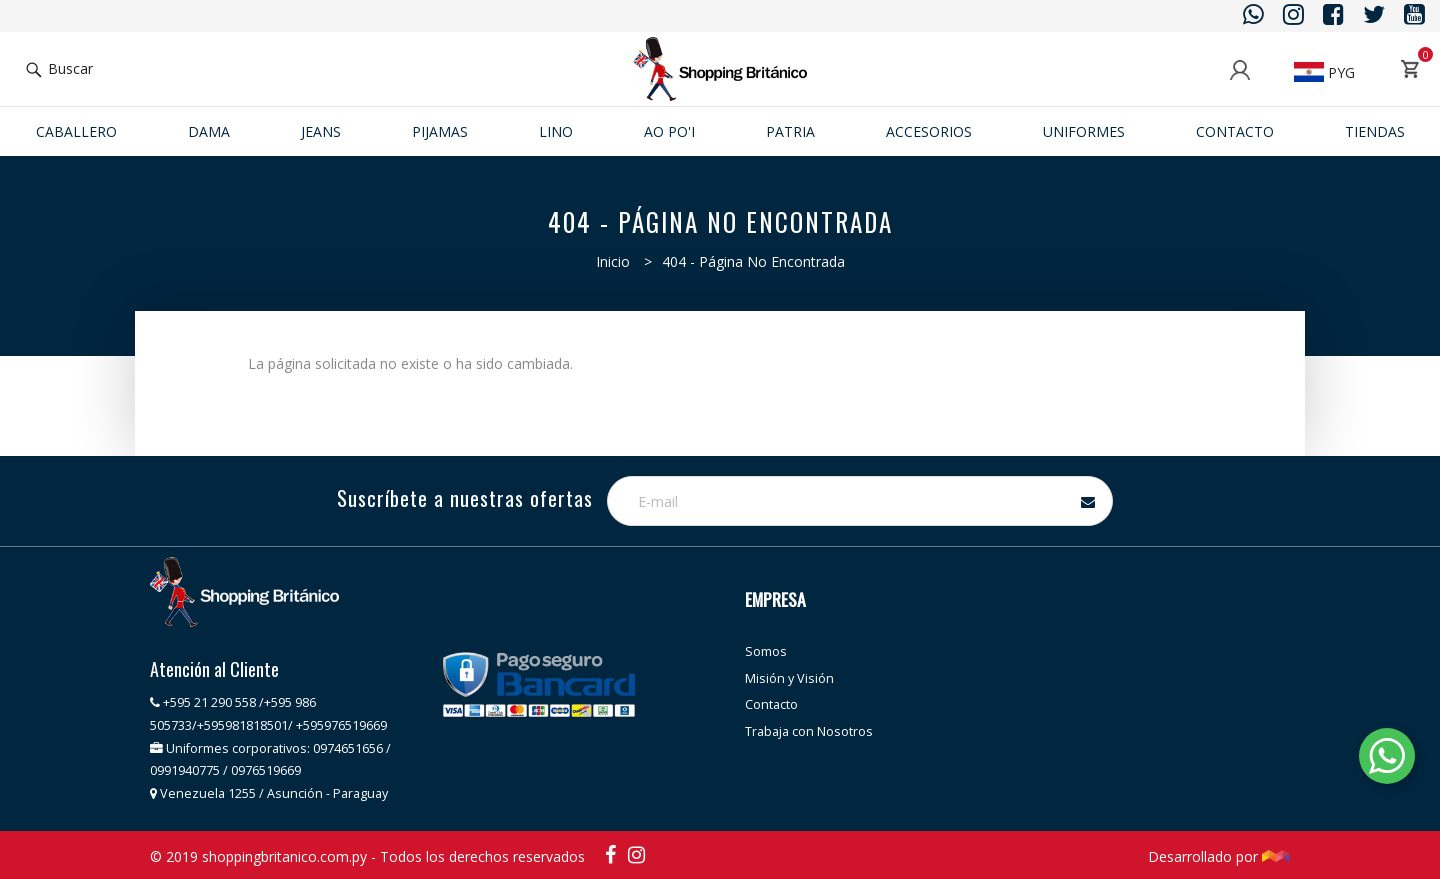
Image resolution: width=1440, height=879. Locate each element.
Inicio (613, 261)
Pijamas (440, 131)
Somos (766, 651)
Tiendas (1375, 131)
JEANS (321, 131)
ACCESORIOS (929, 131)
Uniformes (1084, 131)
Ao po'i (669, 131)
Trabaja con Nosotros (809, 731)
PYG (1324, 72)
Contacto (1235, 131)
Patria (790, 131)
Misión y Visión (789, 678)
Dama (209, 131)
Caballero (76, 131)
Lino (556, 131)
